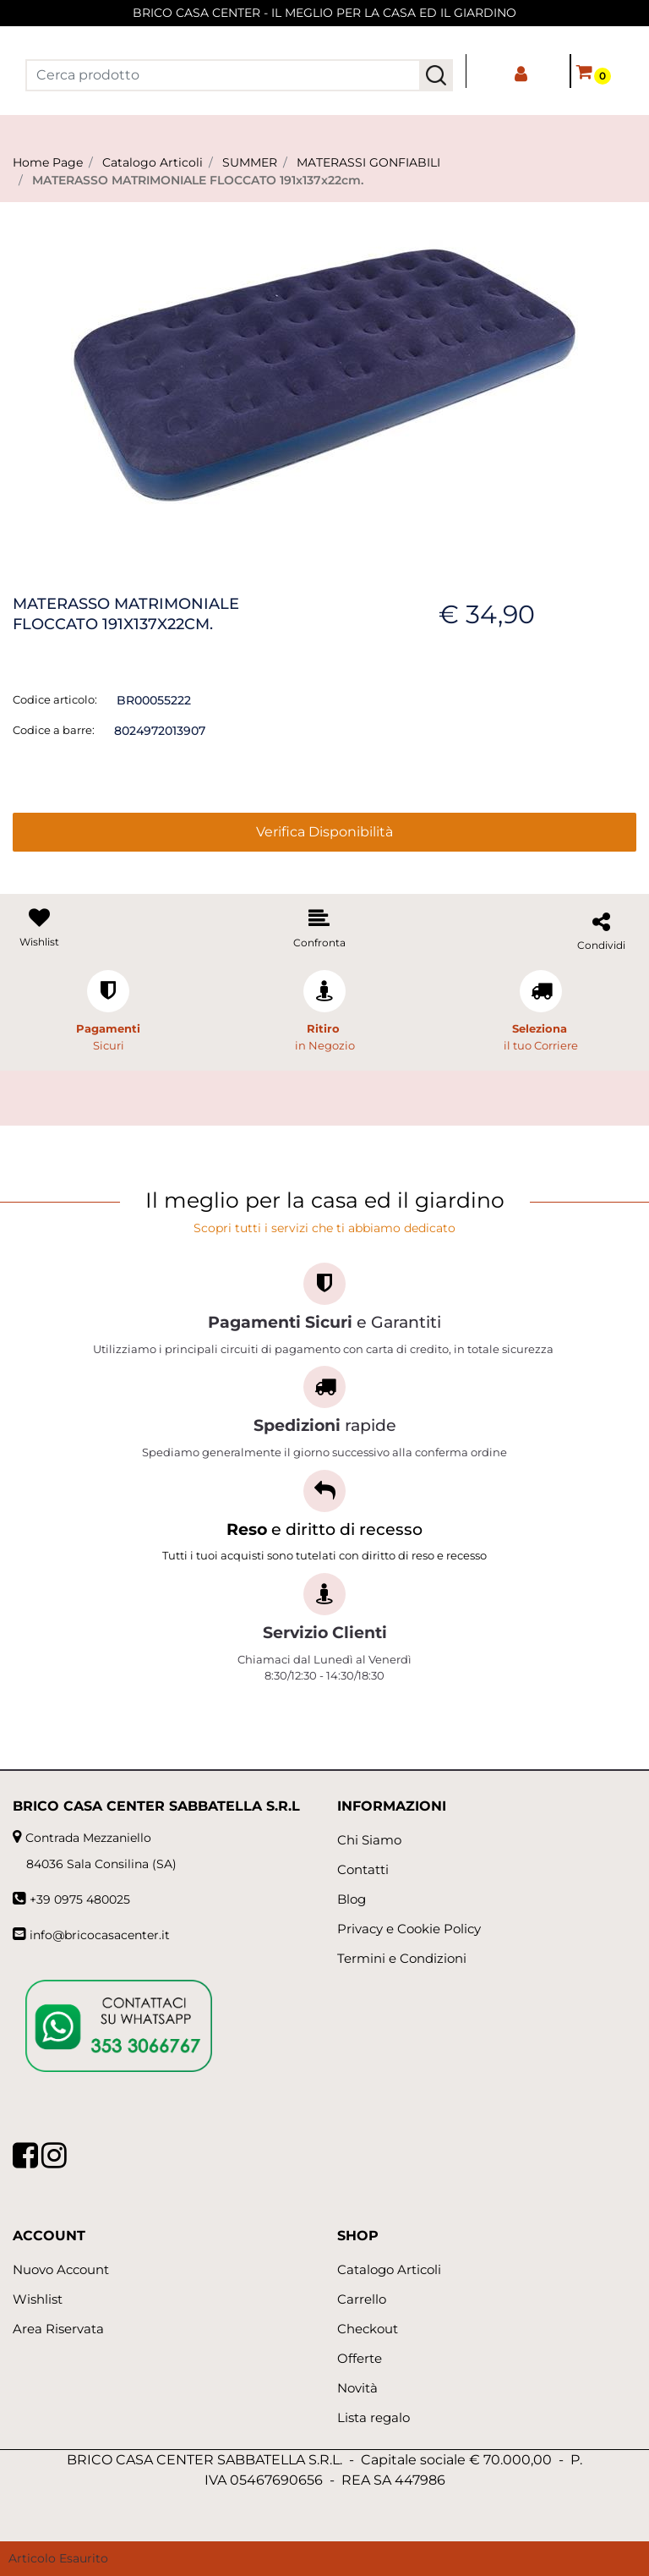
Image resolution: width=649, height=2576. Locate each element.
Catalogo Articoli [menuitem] (389, 2269)
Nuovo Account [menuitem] (61, 2269)
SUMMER (249, 162)
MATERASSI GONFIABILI (368, 162)
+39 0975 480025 (80, 1899)
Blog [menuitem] (351, 1899)
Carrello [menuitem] (361, 2299)
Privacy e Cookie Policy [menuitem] (409, 1929)
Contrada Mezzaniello (88, 1837)
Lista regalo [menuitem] (373, 2417)
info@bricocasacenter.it (100, 1935)
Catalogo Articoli (152, 162)
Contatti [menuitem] (363, 1869)
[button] (436, 75)
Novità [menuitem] (357, 2388)
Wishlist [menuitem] (38, 2299)
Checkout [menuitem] (367, 2329)
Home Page (48, 162)
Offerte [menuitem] (359, 2358)
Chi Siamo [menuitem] (369, 1840)
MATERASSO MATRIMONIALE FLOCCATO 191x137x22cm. (197, 180)
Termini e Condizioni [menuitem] (401, 1958)
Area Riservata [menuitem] (58, 2329)
